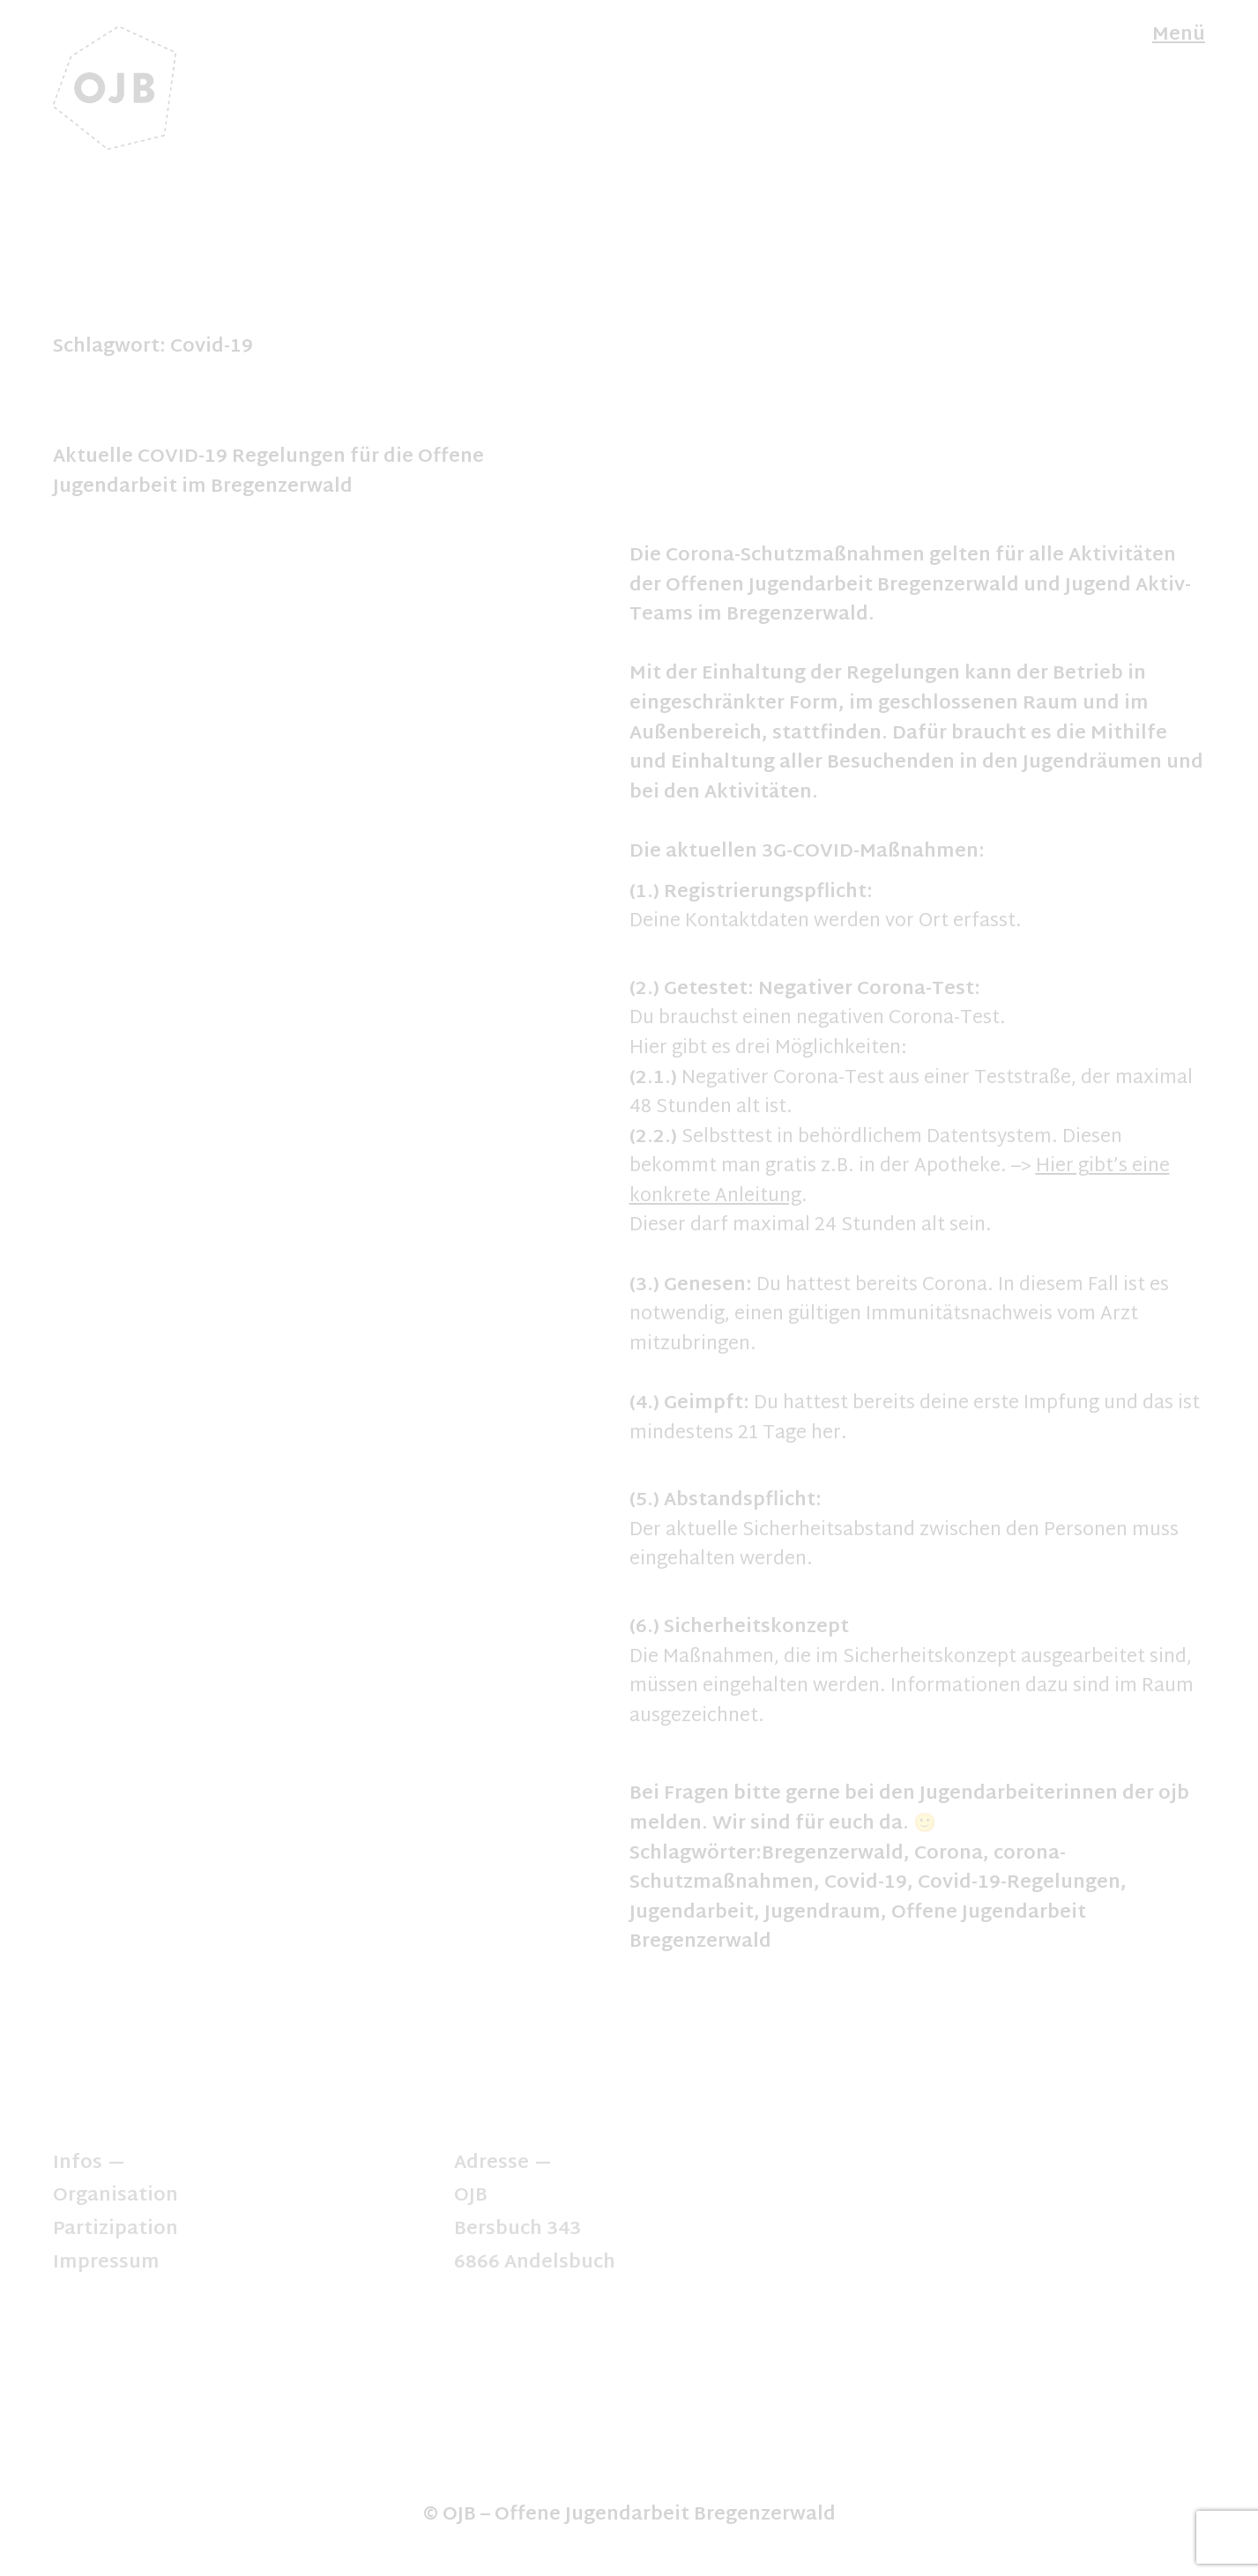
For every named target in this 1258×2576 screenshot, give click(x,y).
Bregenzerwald (833, 1854)
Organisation (115, 2196)
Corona (948, 1854)
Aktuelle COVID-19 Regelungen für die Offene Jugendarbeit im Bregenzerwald (268, 472)
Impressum (106, 2263)
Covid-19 (865, 1883)
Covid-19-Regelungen (1019, 1883)
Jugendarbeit (691, 1913)
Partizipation (115, 2229)
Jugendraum (822, 1913)
